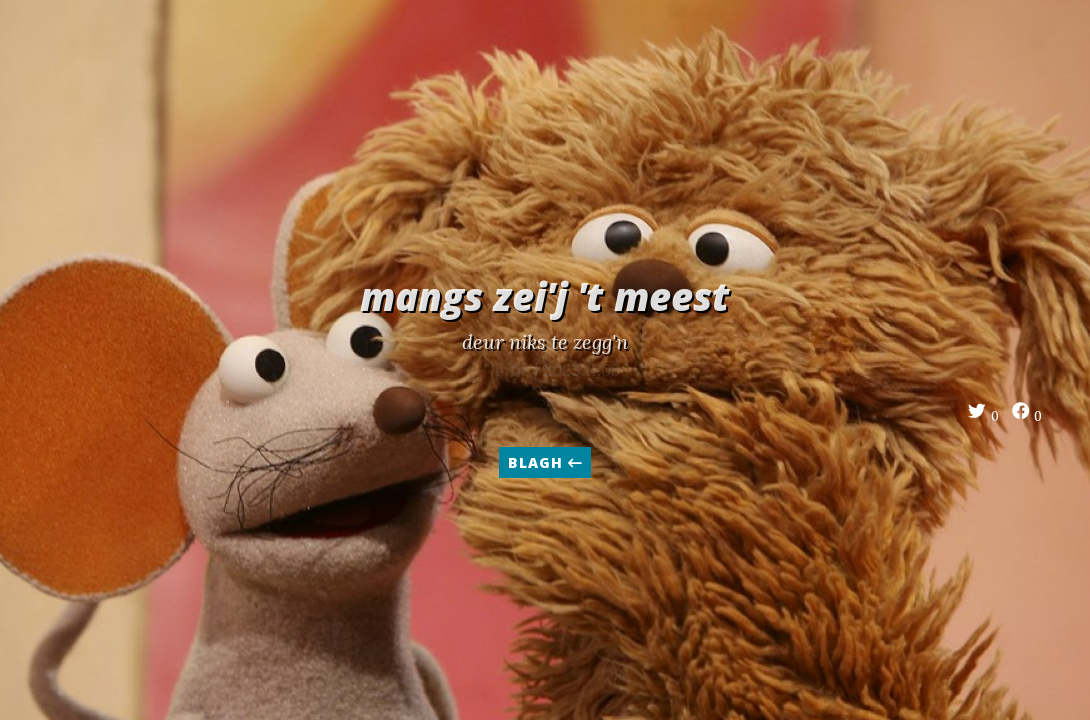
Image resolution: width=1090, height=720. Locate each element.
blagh (544, 462)
